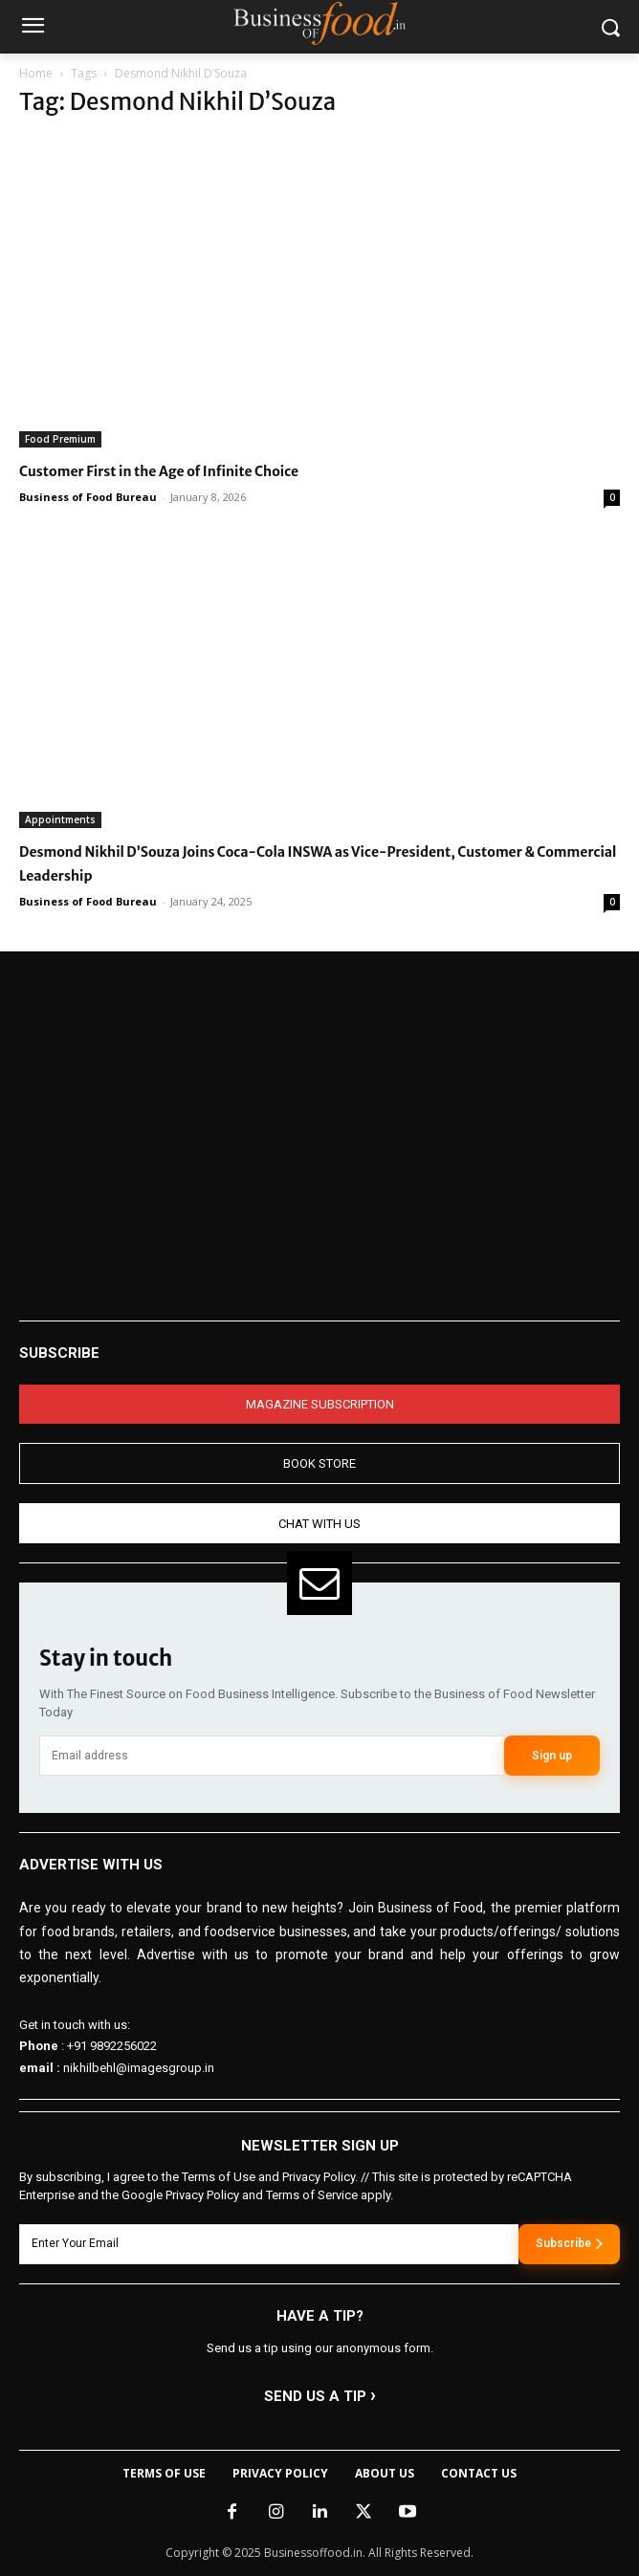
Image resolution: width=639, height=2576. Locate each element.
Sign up (552, 1755)
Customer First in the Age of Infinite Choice (158, 471)
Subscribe (569, 2243)
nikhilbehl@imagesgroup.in (138, 2068)
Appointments (60, 819)
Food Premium (60, 439)
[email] (271, 1756)
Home (36, 73)
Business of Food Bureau (88, 497)
